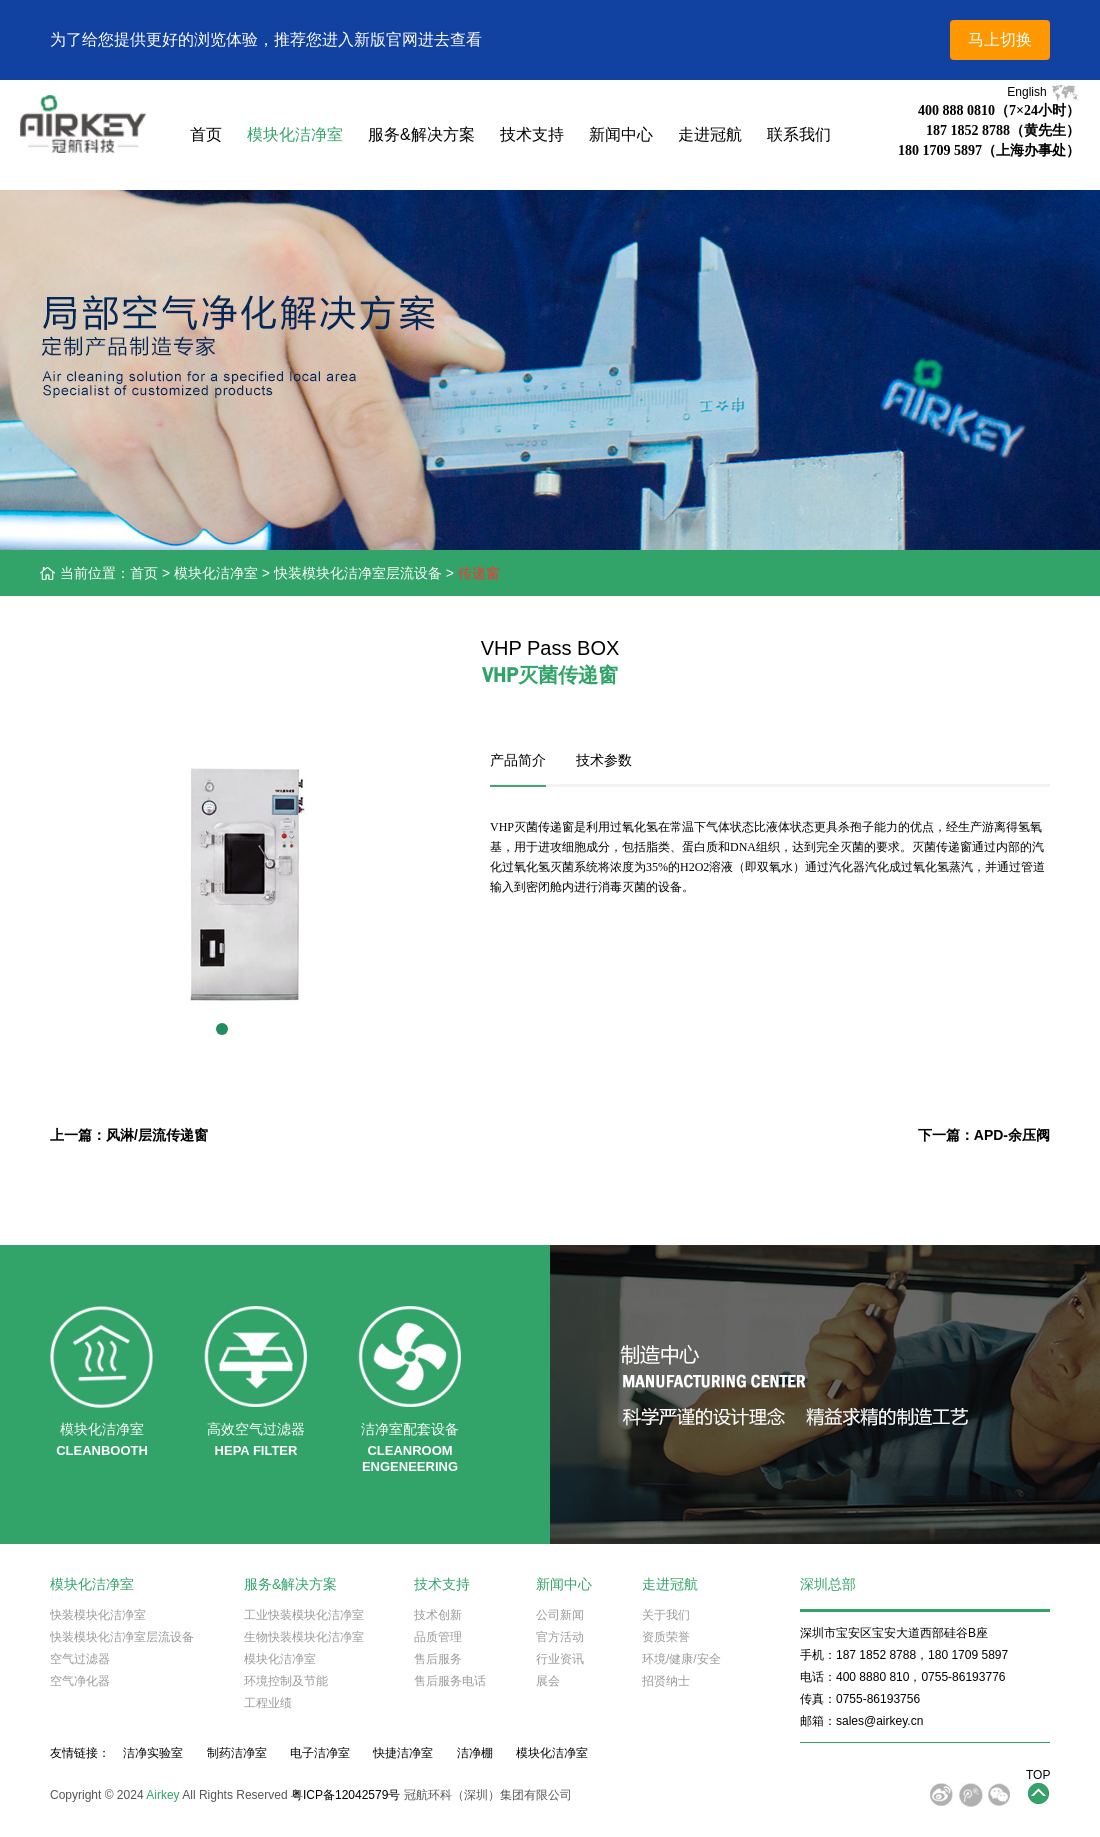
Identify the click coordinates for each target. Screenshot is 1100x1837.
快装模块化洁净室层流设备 (358, 573)
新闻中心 (621, 134)
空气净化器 (80, 1681)
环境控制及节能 (286, 1681)
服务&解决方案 (421, 134)
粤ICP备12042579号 (345, 1795)
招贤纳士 (666, 1681)
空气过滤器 (80, 1659)
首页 (206, 134)
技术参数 (604, 760)
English (1043, 92)
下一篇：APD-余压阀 (984, 1135)
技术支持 (532, 134)
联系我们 (799, 134)
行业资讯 (560, 1659)
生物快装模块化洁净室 (304, 1637)
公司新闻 (560, 1615)
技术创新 (438, 1615)
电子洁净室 (320, 1753)
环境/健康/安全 (681, 1659)
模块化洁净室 (295, 134)
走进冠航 (710, 134)
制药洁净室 (237, 1753)
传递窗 (479, 573)
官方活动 (560, 1637)
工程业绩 (268, 1703)
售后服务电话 (450, 1681)
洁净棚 (475, 1753)
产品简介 (518, 760)
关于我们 (666, 1615)
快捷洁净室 (403, 1753)
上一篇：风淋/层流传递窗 (129, 1135)
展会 (548, 1681)
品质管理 (438, 1637)
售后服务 (438, 1659)
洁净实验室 (153, 1753)
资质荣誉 (666, 1637)
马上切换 (1000, 39)
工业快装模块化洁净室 (304, 1615)
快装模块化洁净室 (98, 1615)
